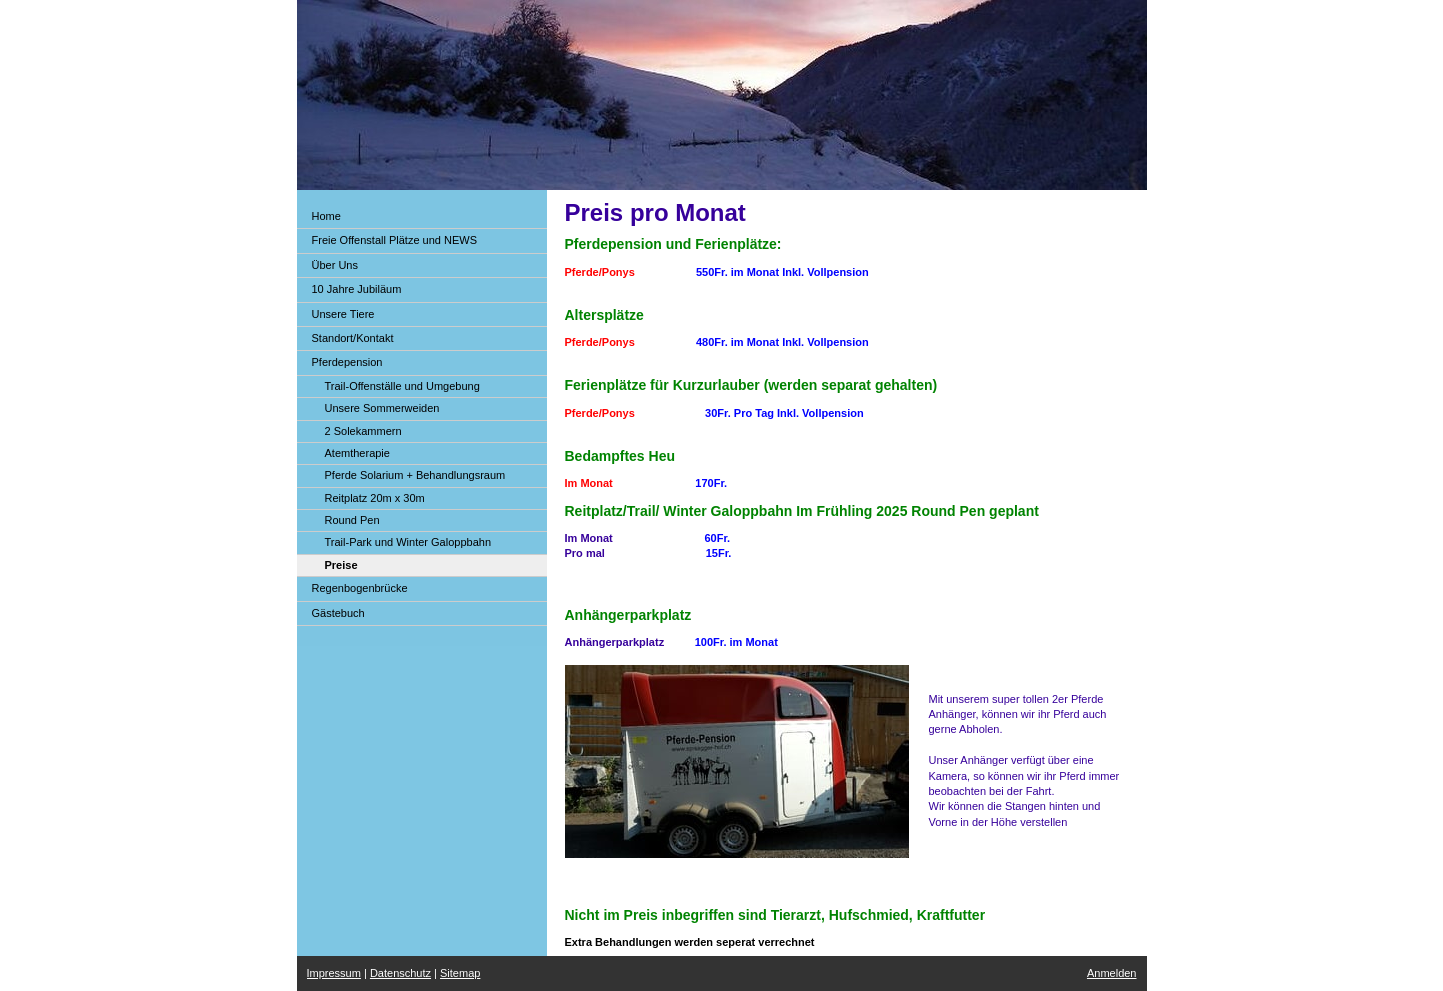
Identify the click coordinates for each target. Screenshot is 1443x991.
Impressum (334, 973)
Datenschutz (400, 973)
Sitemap (460, 973)
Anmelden (1112, 973)
